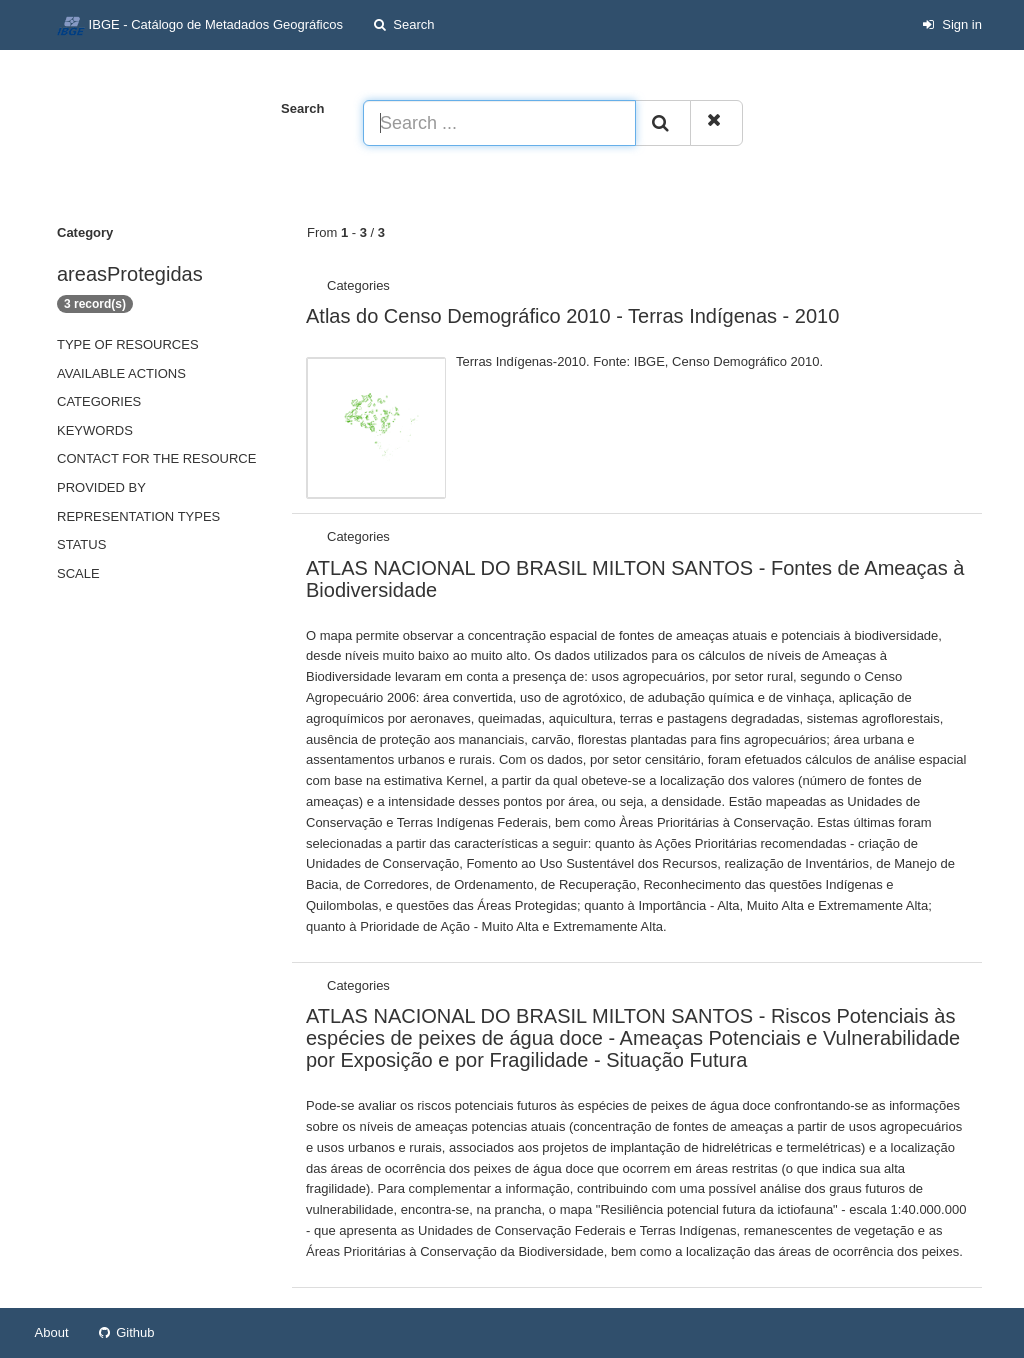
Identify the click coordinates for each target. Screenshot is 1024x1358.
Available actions (121, 373)
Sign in (952, 24)
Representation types (138, 516)
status (81, 544)
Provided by (101, 487)
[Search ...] (499, 123)
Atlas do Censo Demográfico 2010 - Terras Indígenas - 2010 (572, 316)
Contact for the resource (156, 458)
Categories (99, 401)
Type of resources (128, 344)
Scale (78, 573)
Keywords (95, 430)
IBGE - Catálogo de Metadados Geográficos (200, 26)
